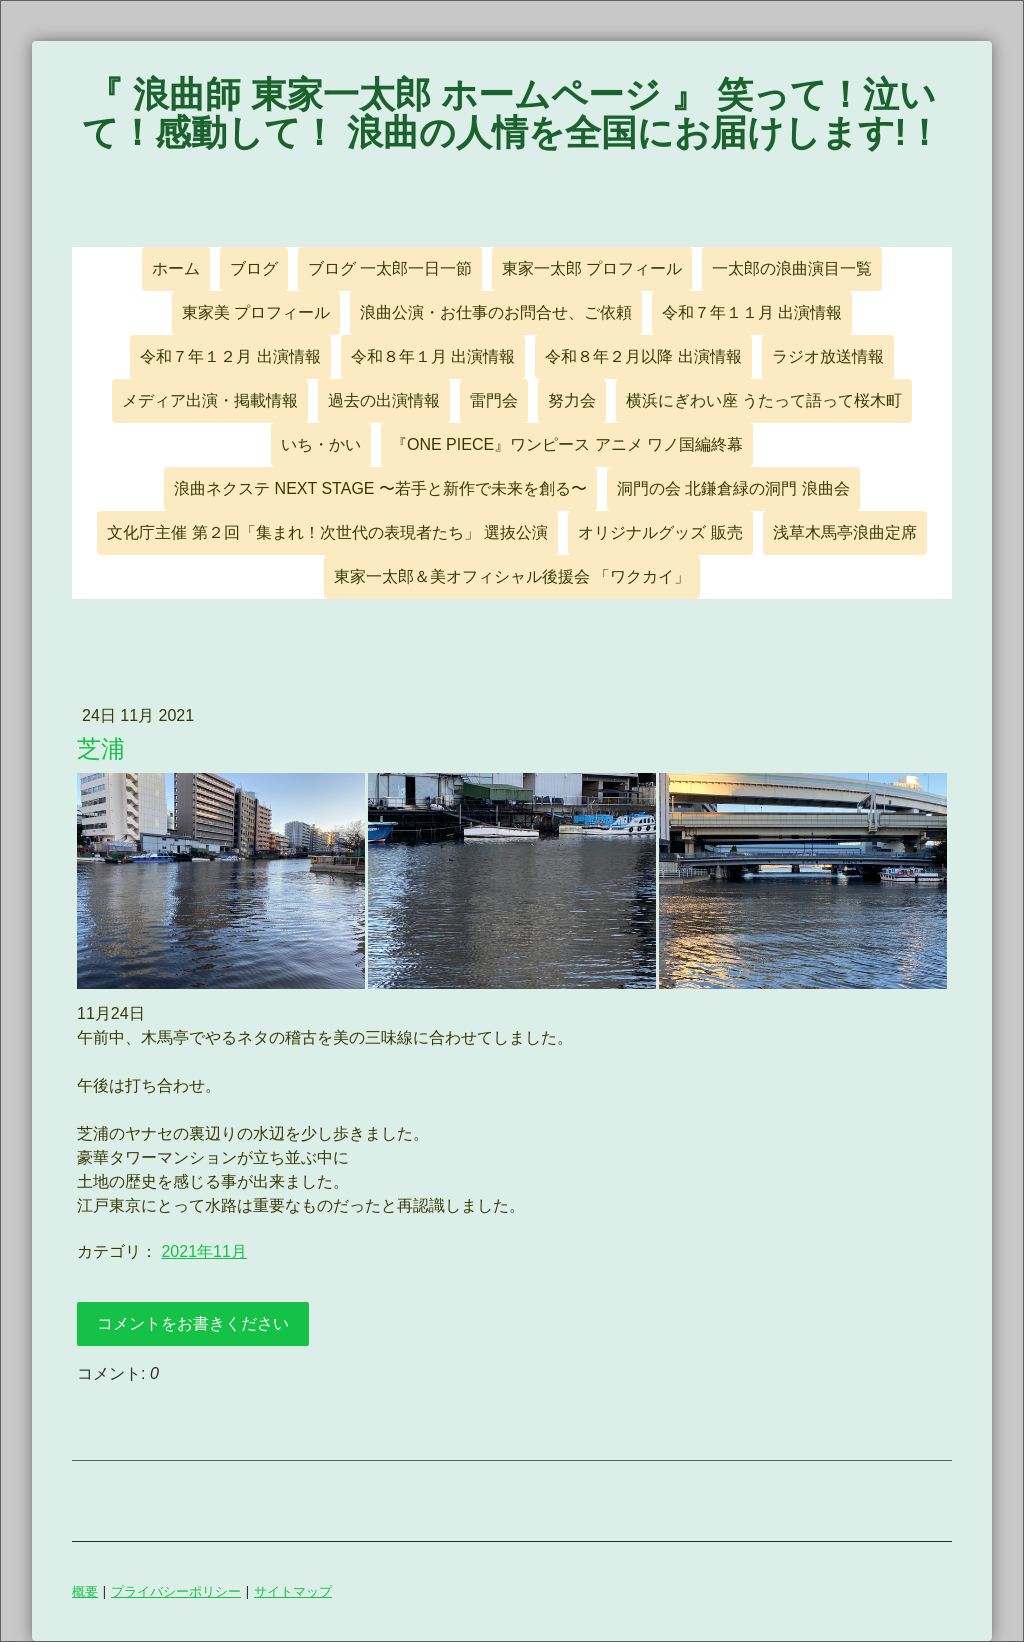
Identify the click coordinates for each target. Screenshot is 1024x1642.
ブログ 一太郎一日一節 (390, 268)
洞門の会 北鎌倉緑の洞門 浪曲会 (733, 488)
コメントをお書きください (193, 1323)
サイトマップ (293, 1591)
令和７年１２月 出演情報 (230, 356)
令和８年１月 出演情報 (433, 356)
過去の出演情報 (384, 400)
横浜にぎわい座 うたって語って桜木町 (764, 400)
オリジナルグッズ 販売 (660, 532)
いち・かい (321, 444)
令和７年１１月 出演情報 (752, 312)
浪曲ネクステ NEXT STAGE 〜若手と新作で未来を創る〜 (380, 488)
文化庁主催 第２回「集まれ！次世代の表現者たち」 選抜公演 (327, 532)
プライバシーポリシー (176, 1591)
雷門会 (494, 400)
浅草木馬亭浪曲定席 (845, 532)
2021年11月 (203, 1251)
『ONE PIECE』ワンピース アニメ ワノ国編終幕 (567, 444)
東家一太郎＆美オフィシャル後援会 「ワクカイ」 (512, 576)
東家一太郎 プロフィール (592, 268)
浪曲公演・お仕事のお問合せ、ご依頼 (496, 312)
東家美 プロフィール (256, 312)
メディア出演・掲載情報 (210, 400)
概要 (85, 1591)
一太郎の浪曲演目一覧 (792, 268)
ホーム (176, 268)
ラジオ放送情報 (828, 356)
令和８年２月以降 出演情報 (643, 356)
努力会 (572, 400)
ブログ (254, 268)
